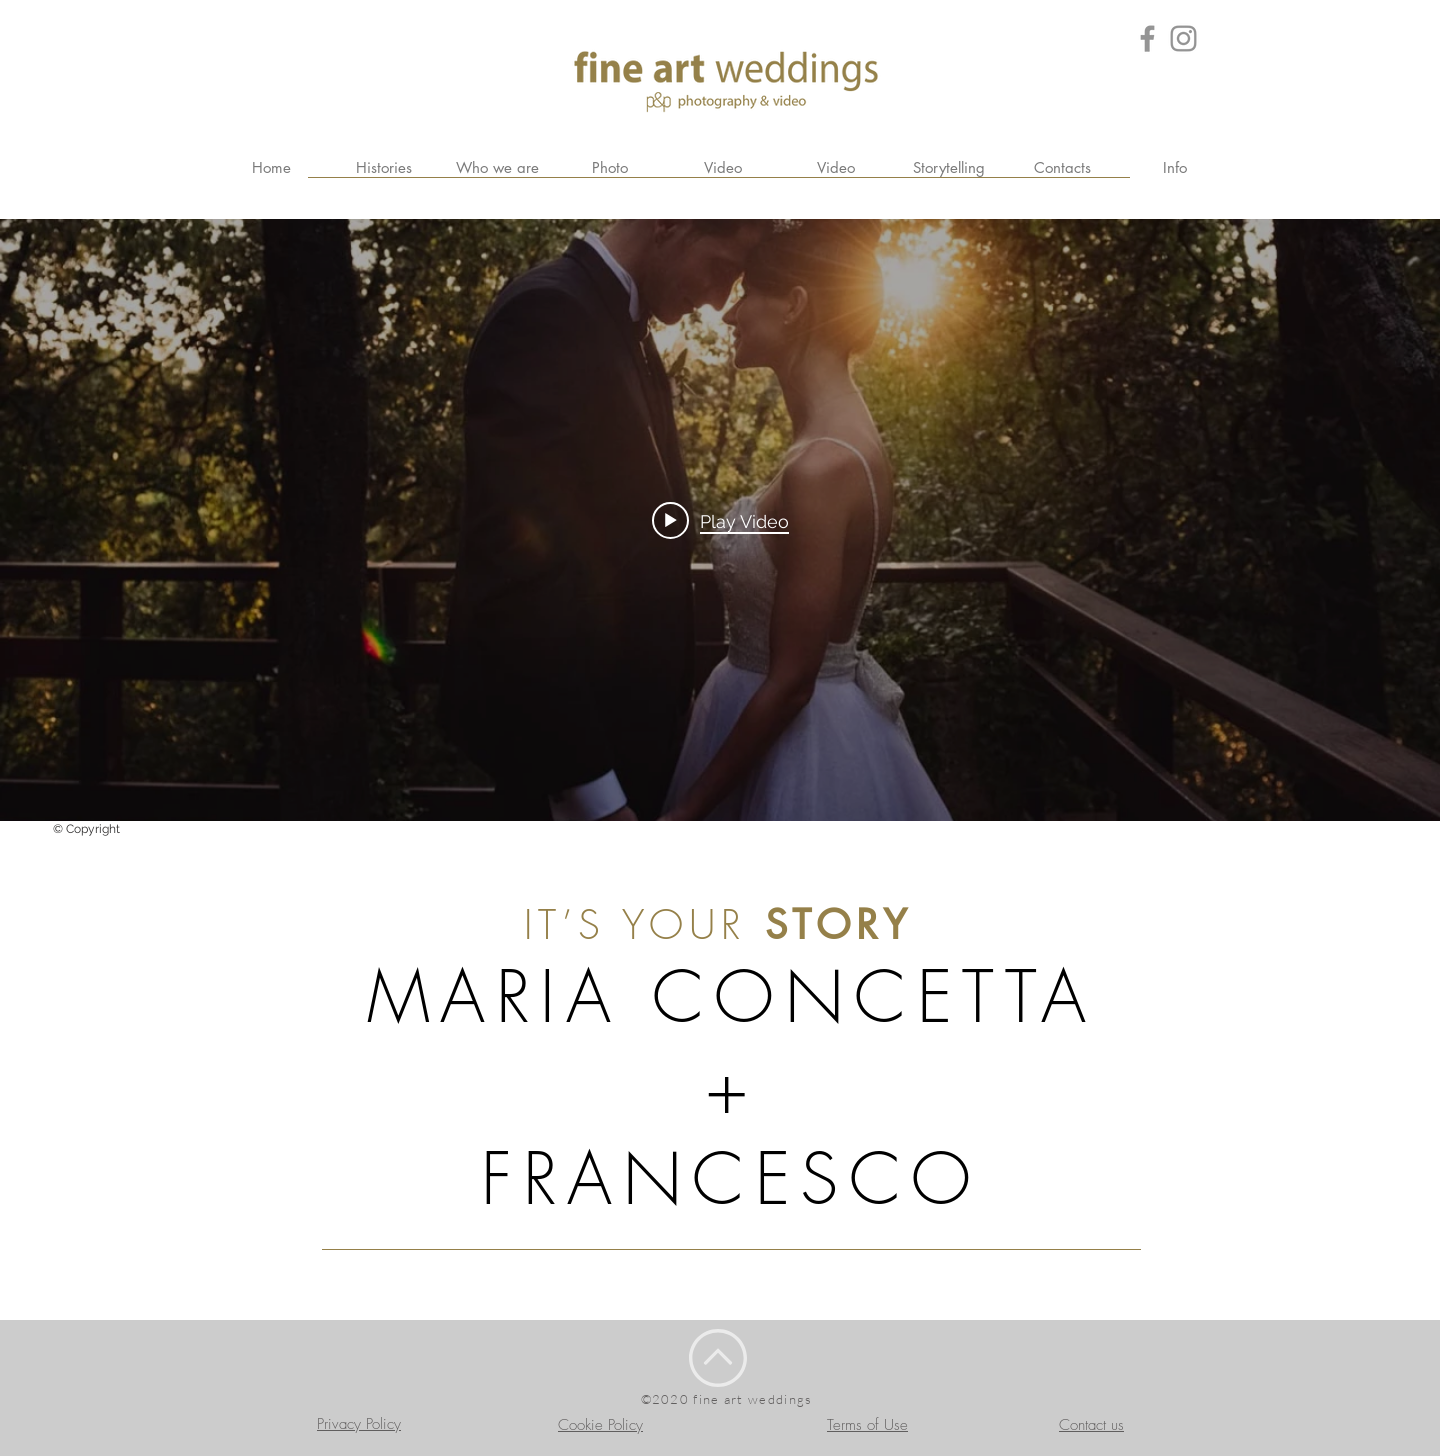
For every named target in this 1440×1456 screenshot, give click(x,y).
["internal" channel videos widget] (720, 520)
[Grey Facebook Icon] (1147, 38)
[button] (1175, 168)
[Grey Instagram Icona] (1183, 38)
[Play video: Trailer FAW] (720, 520)
